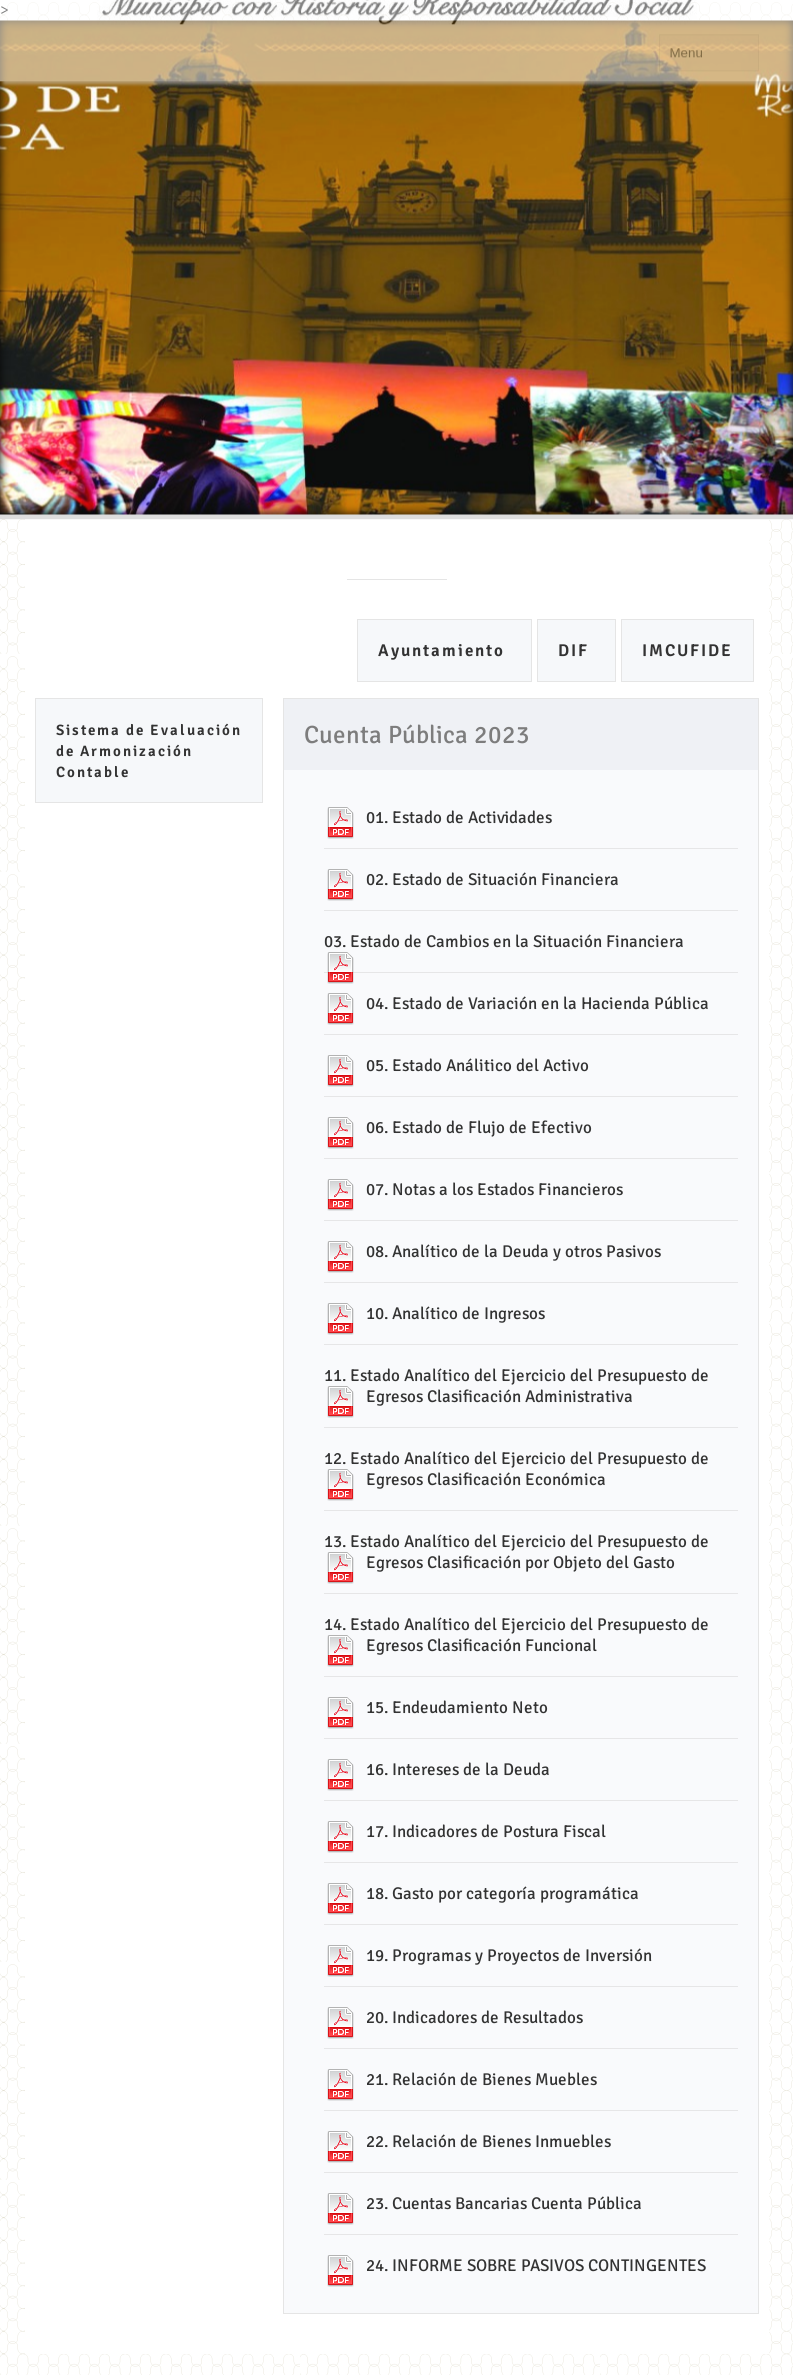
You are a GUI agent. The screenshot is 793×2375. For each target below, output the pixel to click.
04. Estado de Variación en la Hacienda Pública (537, 1003)
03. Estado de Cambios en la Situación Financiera (504, 941)
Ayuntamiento (444, 650)
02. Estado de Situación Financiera (492, 879)
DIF (576, 650)
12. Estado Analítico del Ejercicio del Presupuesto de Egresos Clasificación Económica (516, 1469)
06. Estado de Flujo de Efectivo (479, 1127)
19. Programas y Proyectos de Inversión (509, 1955)
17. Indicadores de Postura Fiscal (486, 1831)
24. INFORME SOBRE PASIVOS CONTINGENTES (536, 2265)
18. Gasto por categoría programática (502, 1893)
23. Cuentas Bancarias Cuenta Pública (504, 2203)
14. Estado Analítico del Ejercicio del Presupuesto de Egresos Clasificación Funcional (516, 1635)
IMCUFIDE (687, 650)
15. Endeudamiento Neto (457, 1707)
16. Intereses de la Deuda (458, 1769)
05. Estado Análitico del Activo (477, 1065)
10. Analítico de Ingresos (455, 1313)
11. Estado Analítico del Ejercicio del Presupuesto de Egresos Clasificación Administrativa (516, 1386)
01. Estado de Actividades (459, 817)
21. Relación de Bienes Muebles (481, 2079)
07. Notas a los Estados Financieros (494, 1189)
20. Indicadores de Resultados (474, 2017)
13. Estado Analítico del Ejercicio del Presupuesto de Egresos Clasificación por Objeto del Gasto (516, 1552)
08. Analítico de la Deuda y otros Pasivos (513, 1251)
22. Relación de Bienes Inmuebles (488, 2141)
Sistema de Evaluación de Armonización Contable (149, 751)
